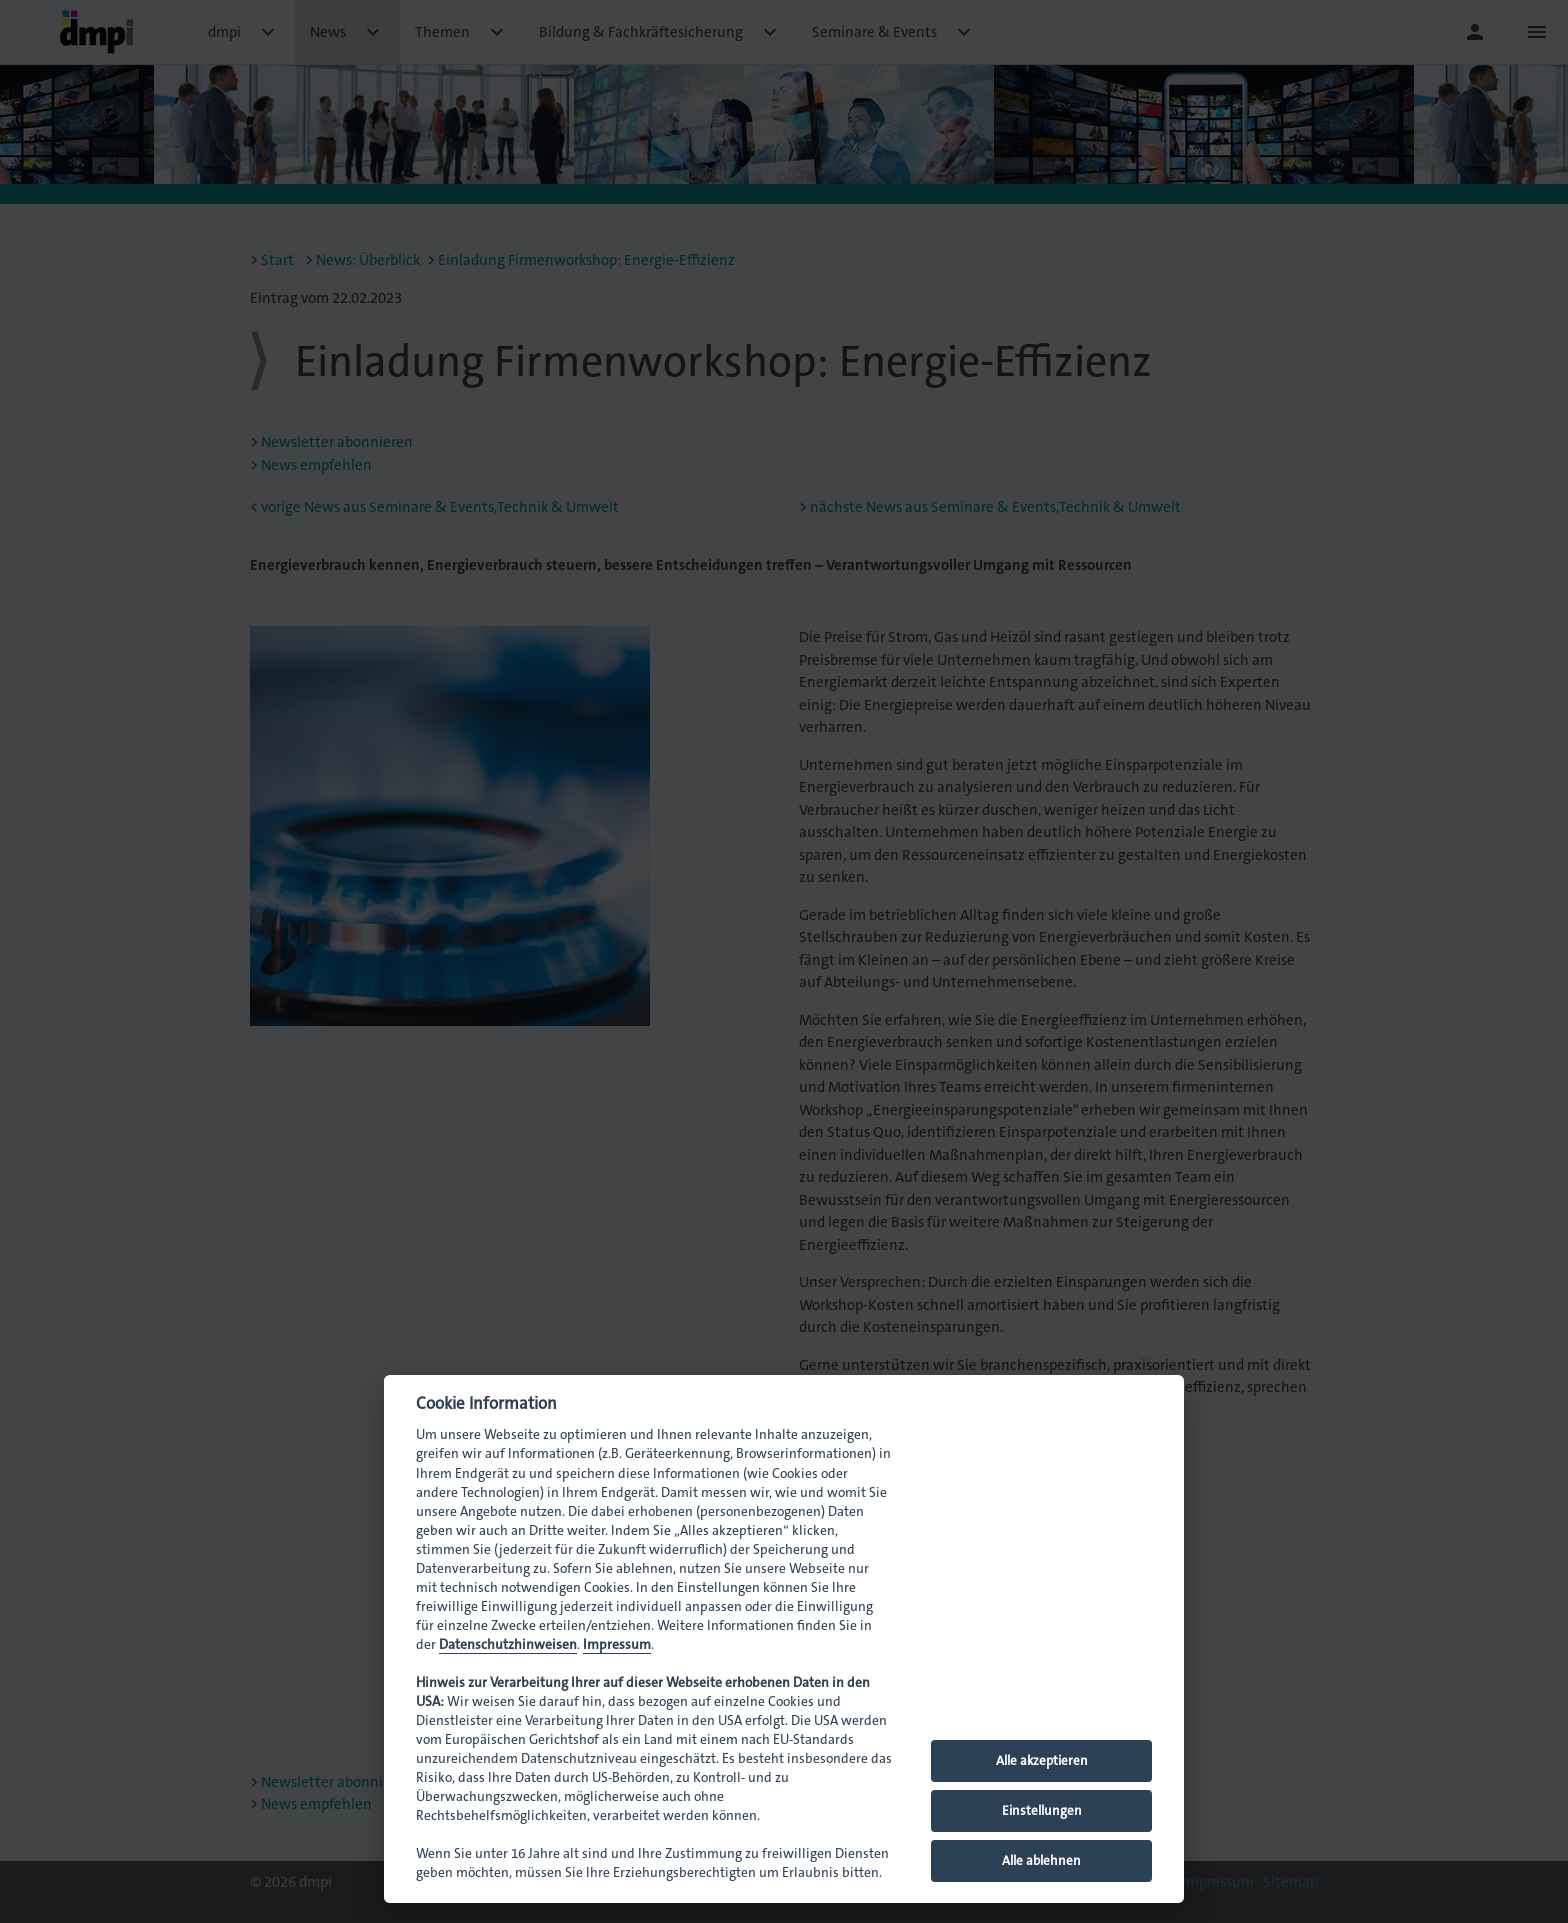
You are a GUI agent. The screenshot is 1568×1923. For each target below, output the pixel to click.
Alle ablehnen (1041, 1860)
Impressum (617, 1644)
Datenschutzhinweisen (508, 1644)
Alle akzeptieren (1042, 1760)
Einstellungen (1042, 1810)
